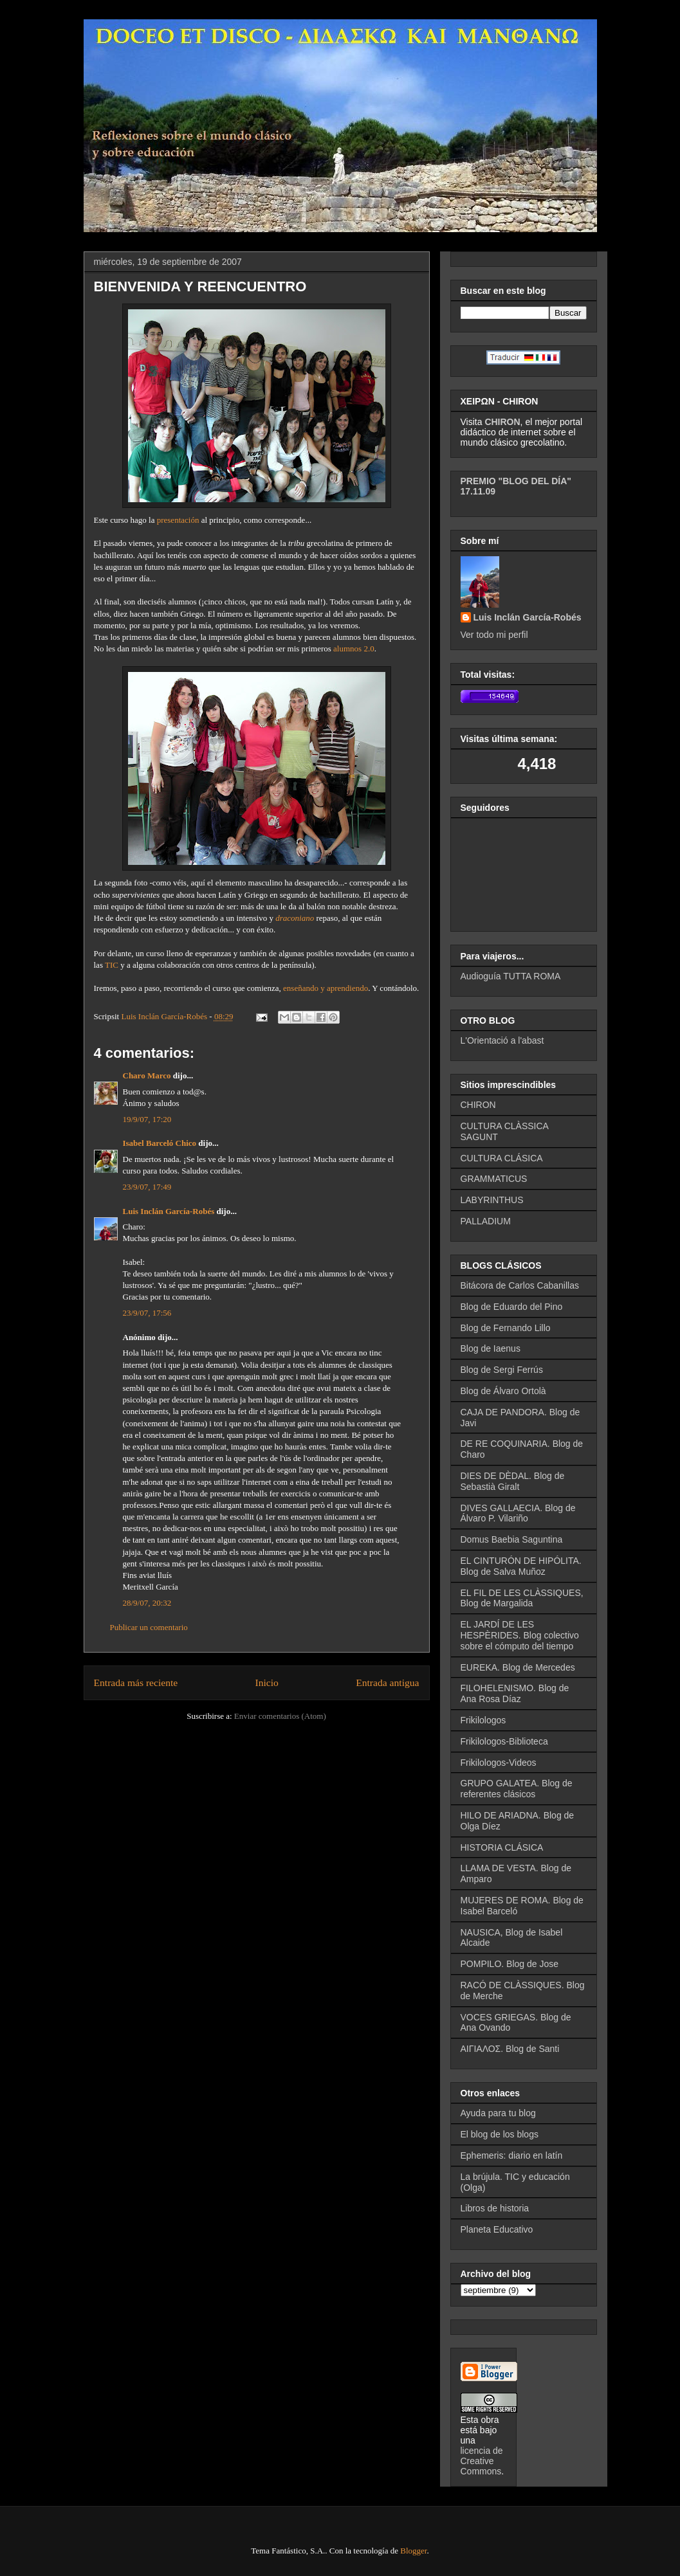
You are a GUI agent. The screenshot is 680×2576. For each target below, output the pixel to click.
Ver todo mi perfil (494, 635)
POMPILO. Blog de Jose (510, 1964)
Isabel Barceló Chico (160, 1143)
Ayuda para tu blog (498, 2113)
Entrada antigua (387, 1682)
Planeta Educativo (497, 2229)
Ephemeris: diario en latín (512, 2155)
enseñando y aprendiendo (325, 988)
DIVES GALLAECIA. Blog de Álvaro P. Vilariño (518, 1513)
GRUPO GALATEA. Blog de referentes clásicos (517, 1788)
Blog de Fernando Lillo (506, 1328)
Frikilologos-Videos (499, 1762)
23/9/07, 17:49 (147, 1187)
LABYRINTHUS (492, 1200)
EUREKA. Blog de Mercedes (518, 1667)
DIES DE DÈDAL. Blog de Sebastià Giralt (513, 1481)
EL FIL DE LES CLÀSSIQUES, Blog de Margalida (522, 1598)
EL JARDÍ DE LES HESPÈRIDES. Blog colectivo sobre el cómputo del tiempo (520, 1635)
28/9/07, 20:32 (147, 1603)
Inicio (267, 1682)
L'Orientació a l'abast (502, 1040)
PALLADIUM (486, 1221)
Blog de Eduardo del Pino (512, 1307)
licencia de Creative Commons (482, 2460)
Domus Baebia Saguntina (512, 1539)
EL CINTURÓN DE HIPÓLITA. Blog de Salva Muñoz (521, 1566)
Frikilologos (483, 1720)
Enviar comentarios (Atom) (280, 1716)
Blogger (413, 2550)
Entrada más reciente (136, 1682)
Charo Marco (147, 1075)
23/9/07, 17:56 (147, 1313)
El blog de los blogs (499, 2134)
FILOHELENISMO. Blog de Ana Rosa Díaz (515, 1693)
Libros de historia (495, 2208)
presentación (178, 520)
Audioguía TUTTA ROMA (511, 976)
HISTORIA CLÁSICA (502, 1847)
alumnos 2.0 (353, 648)
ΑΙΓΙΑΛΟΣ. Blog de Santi (510, 2049)
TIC (111, 965)
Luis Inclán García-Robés (169, 1211)
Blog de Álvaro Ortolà (503, 1391)
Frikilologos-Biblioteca (504, 1741)
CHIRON (478, 1105)
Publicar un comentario (149, 1627)
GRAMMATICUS (494, 1179)
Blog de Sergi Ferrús (502, 1370)
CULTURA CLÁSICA (502, 1158)
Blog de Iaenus (490, 1348)
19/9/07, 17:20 (147, 1119)
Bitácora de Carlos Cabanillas (520, 1285)
